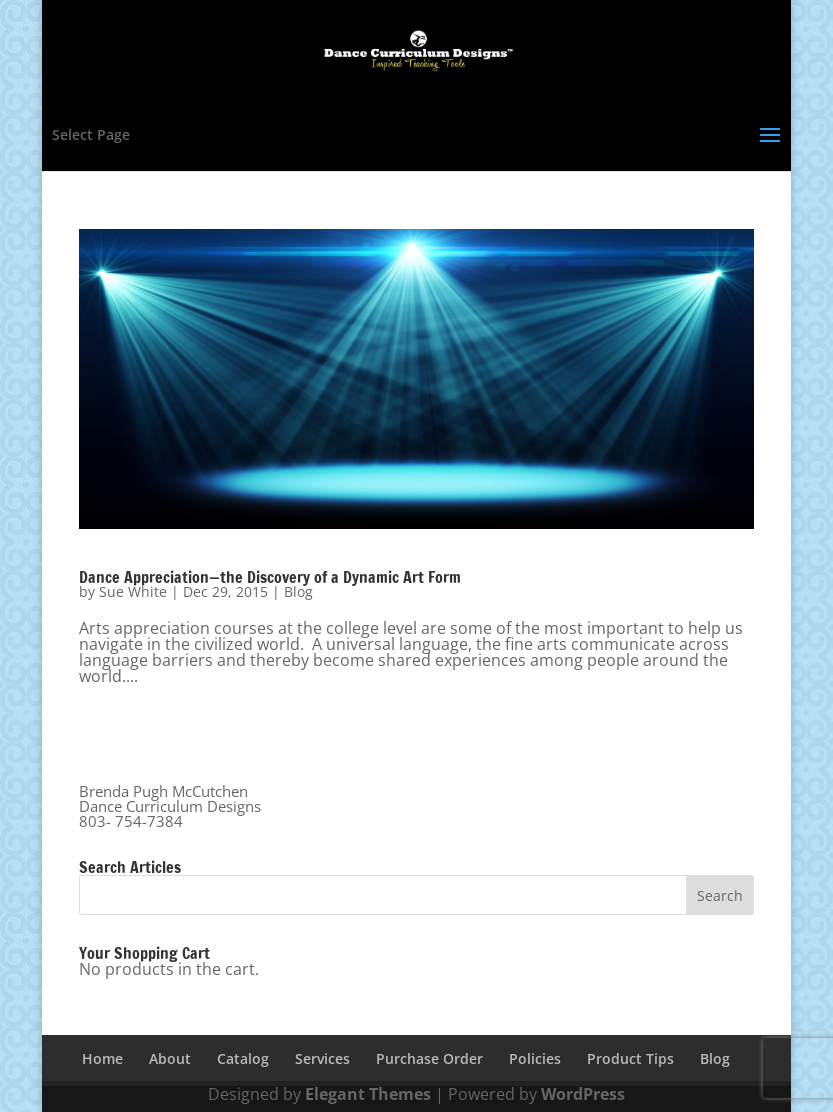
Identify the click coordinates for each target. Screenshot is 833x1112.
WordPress (583, 1094)
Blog (298, 591)
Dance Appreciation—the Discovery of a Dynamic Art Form (270, 577)
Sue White (133, 591)
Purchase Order (429, 1058)
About (170, 1058)
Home (102, 1058)
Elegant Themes (368, 1094)
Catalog (243, 1058)
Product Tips (630, 1058)
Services (322, 1058)
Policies (535, 1058)
